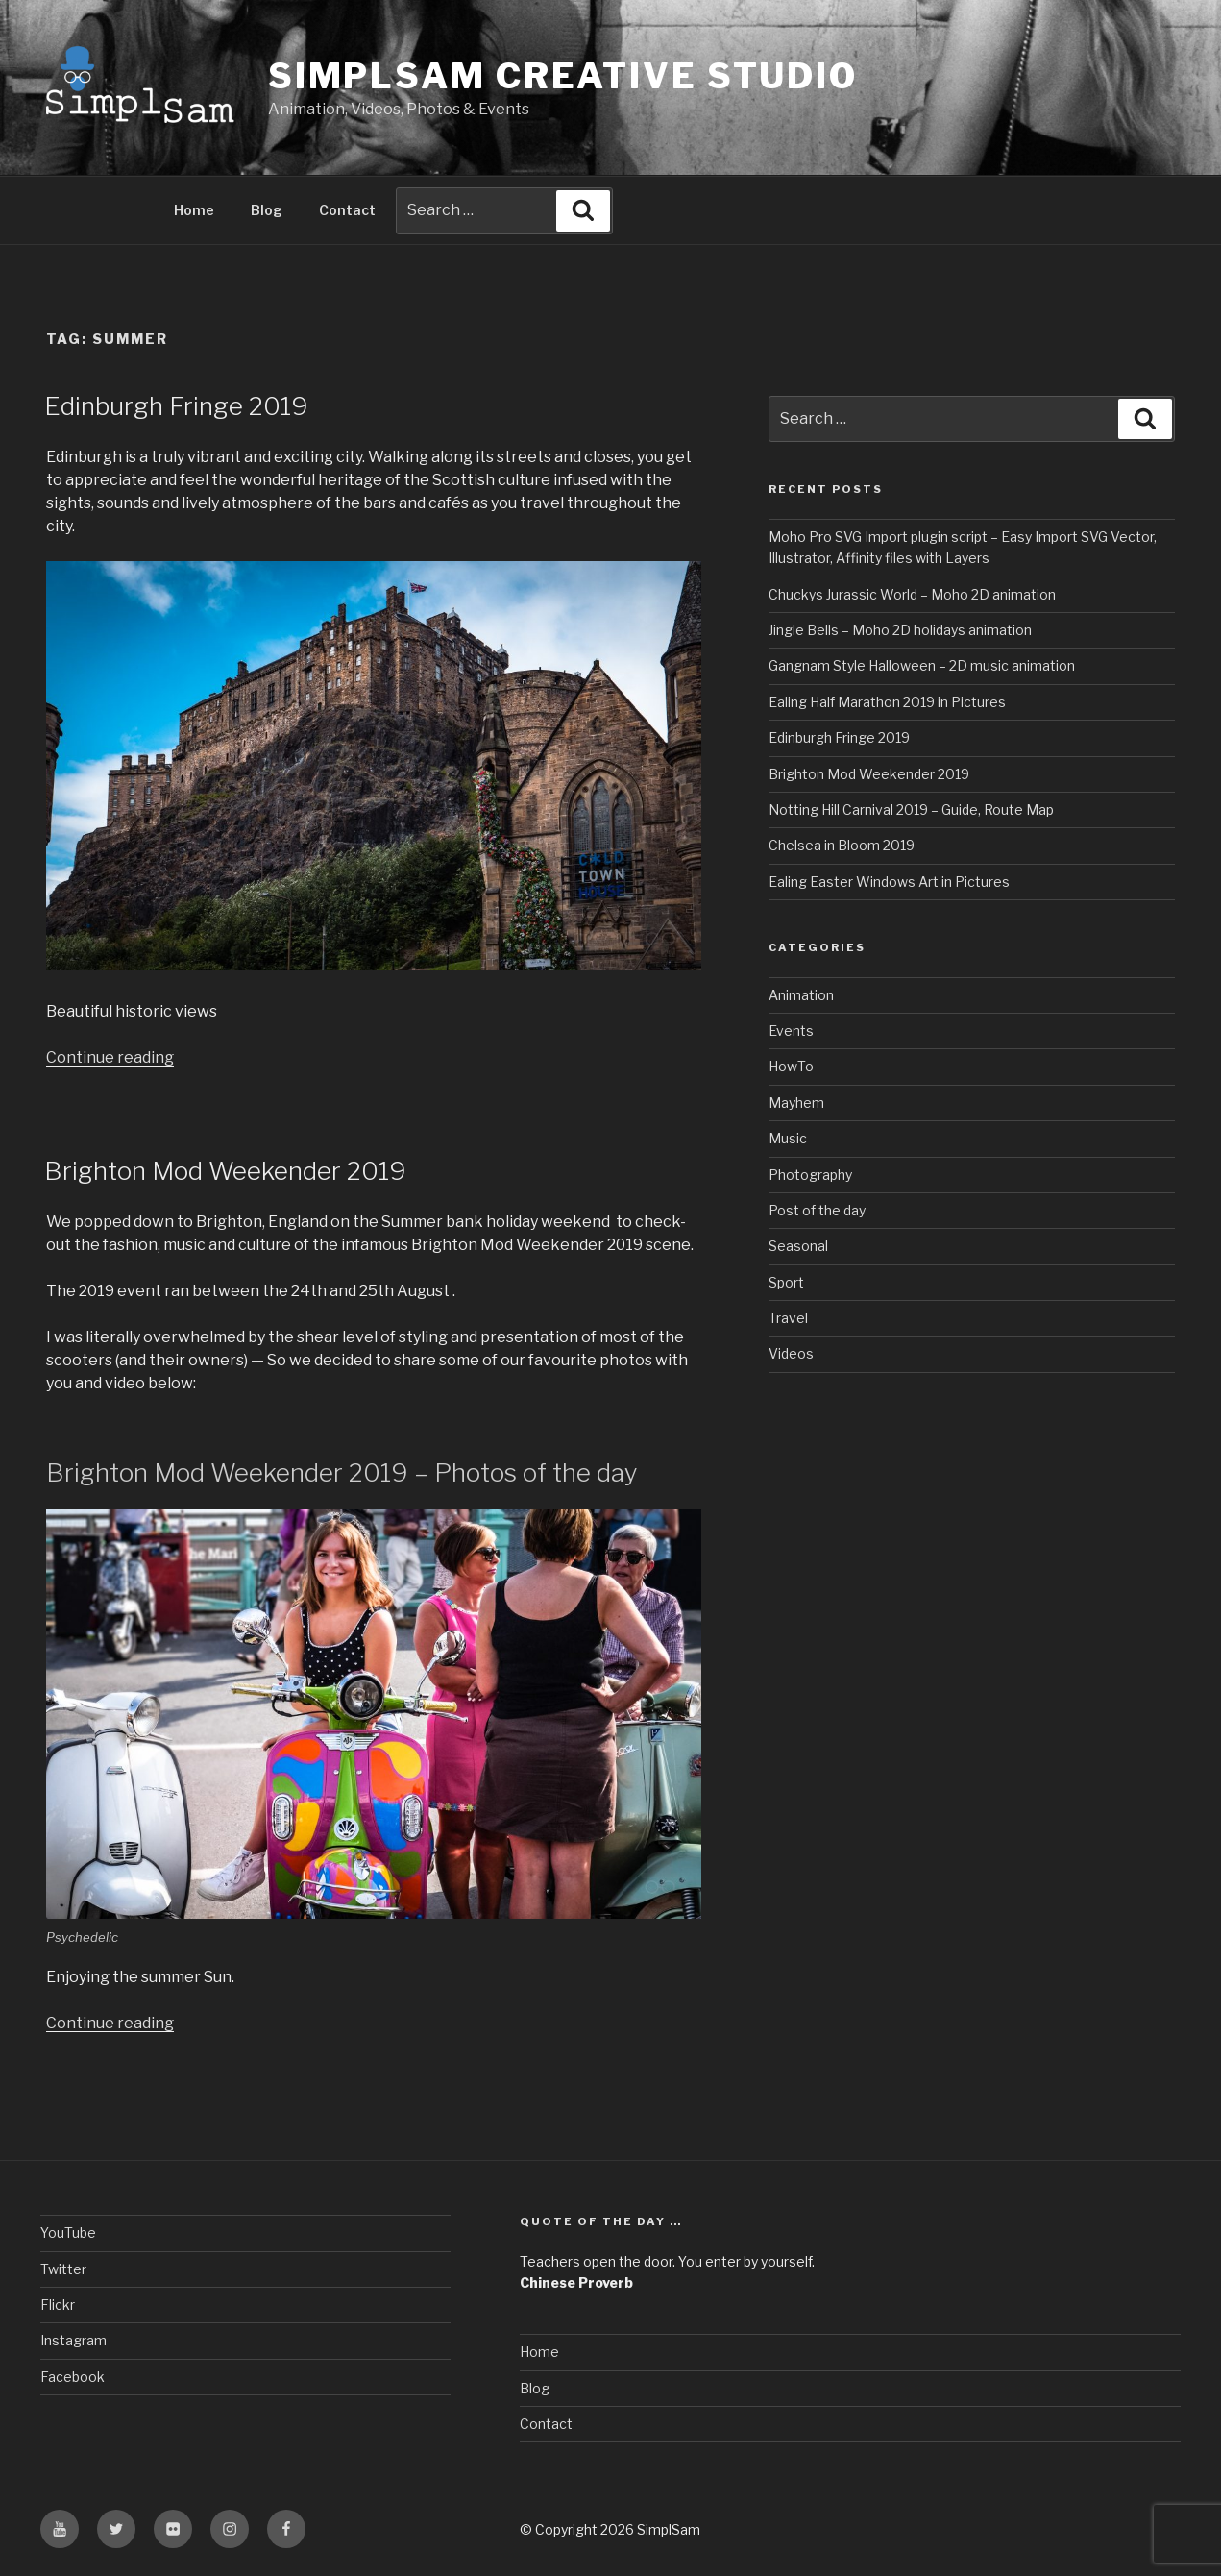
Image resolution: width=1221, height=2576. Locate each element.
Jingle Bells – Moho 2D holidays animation (900, 630)
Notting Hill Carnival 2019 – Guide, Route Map (911, 809)
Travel (788, 1318)
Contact (347, 210)
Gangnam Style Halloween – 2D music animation (922, 665)
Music (788, 1138)
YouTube (68, 2232)
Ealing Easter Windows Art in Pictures (889, 881)
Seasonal (798, 1246)
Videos (791, 1353)
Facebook (72, 2376)
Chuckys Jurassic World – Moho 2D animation (912, 594)
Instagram (73, 2340)
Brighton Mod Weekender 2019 (225, 1171)
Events (791, 1030)
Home (194, 210)
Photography (810, 1174)
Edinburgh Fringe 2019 (176, 406)
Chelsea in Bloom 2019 (842, 845)
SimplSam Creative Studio (563, 76)
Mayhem (796, 1102)
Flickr (57, 2304)
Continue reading (110, 1057)
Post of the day (817, 1210)
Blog (266, 210)
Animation (801, 995)
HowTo (791, 1066)
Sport (786, 1282)
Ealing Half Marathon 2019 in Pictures (887, 702)
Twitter (63, 2269)
